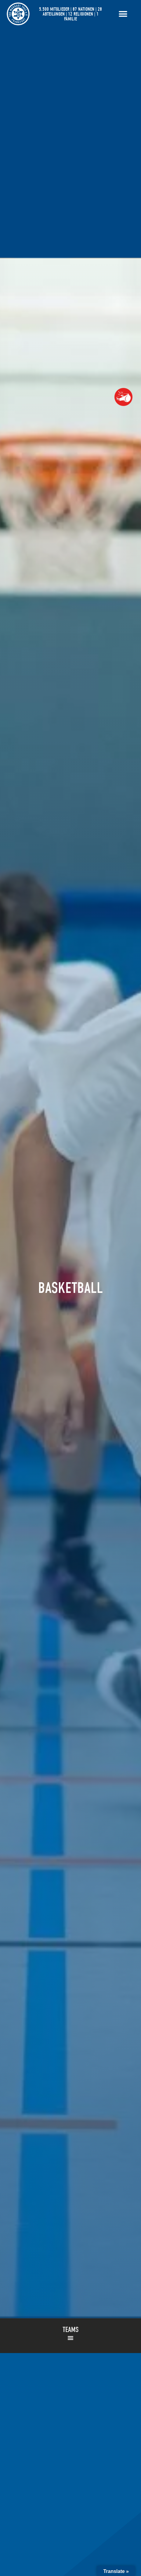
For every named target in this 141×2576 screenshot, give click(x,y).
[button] (70, 2337)
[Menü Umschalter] (123, 14)
